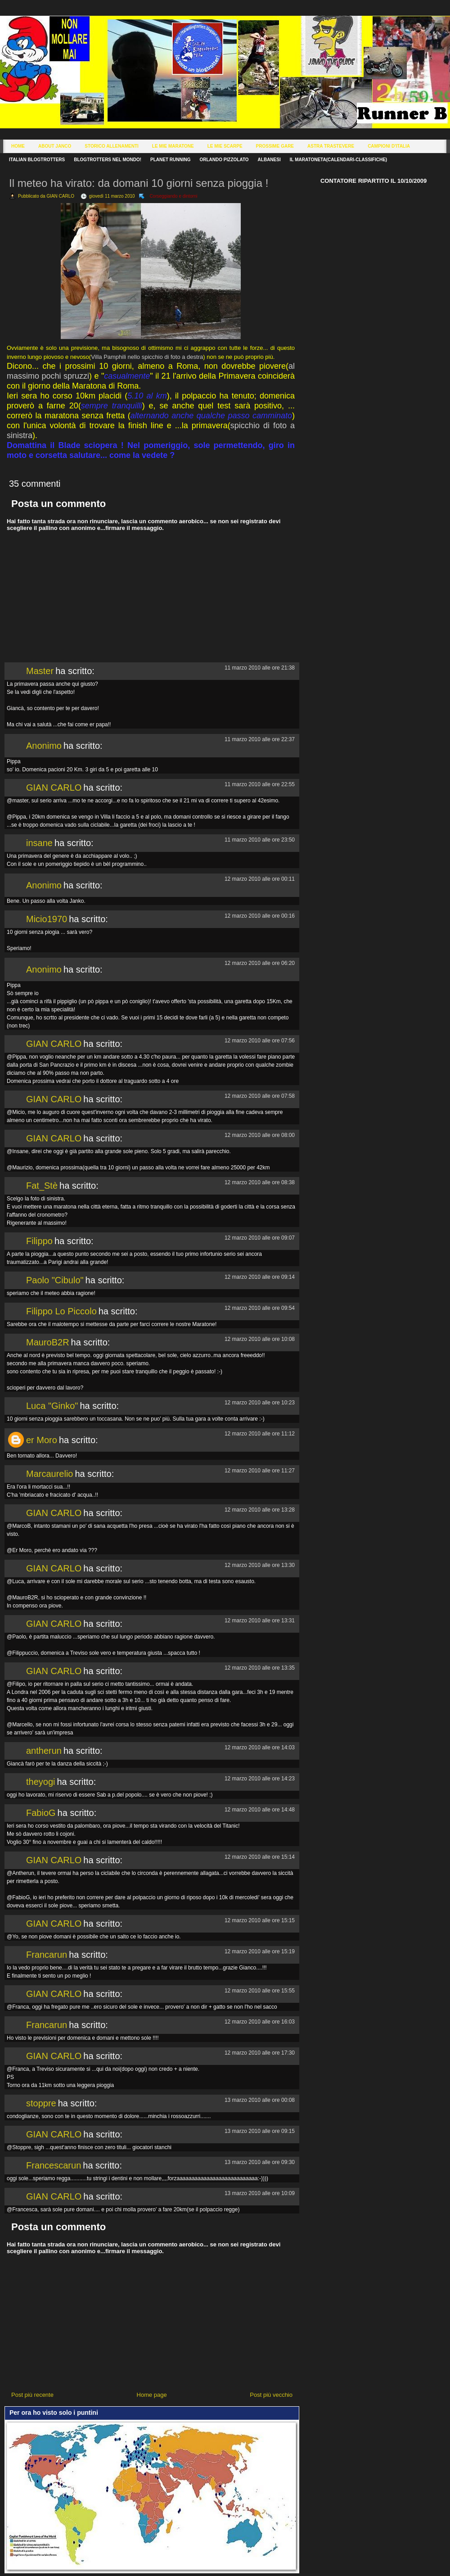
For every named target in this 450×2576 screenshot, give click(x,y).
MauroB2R (47, 1342)
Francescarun (53, 2165)
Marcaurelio (49, 1474)
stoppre (41, 2103)
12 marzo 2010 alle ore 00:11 (260, 879)
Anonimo (44, 746)
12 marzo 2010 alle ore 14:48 (260, 1809)
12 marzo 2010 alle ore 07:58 (260, 1096)
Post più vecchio (271, 2394)
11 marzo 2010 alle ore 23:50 (260, 840)
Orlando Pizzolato (224, 159)
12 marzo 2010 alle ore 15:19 (260, 1951)
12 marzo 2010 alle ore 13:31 (260, 1620)
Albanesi (269, 159)
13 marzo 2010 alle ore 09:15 (260, 2131)
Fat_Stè (42, 1186)
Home (18, 146)
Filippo (39, 1241)
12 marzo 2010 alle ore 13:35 (260, 1668)
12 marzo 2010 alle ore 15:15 (260, 1920)
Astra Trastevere (330, 146)
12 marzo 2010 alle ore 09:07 (260, 1238)
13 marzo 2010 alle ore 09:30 (260, 2162)
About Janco (54, 146)
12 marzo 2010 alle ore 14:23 (260, 1778)
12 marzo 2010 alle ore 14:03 (260, 1747)
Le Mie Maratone (173, 146)
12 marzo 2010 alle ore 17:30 (260, 2053)
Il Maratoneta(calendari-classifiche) (338, 159)
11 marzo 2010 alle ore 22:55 (260, 784)
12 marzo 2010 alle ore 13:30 (260, 1565)
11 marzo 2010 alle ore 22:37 (260, 739)
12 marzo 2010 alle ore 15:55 (260, 1990)
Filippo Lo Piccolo (61, 1311)
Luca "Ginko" (52, 1406)
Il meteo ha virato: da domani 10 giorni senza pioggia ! (138, 183)
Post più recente (32, 2394)
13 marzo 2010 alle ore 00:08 (260, 2100)
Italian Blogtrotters (37, 159)
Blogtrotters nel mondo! (107, 159)
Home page (152, 2394)
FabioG (41, 1813)
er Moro (41, 1440)
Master (40, 671)
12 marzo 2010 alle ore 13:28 (260, 1510)
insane (39, 843)
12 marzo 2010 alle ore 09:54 (260, 1308)
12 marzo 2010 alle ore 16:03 (260, 2022)
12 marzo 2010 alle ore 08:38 (260, 1182)
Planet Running (170, 159)
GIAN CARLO (53, 787)
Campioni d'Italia (389, 146)
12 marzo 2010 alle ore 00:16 (260, 916)
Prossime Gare (275, 146)
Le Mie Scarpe (225, 146)
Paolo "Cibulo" (55, 1280)
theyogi (40, 1782)
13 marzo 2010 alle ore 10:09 (260, 2193)
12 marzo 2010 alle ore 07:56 (260, 1040)
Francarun (46, 1955)
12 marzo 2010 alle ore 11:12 (260, 1434)
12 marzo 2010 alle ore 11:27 (260, 1470)
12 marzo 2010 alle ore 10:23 (260, 1402)
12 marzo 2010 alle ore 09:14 (260, 1277)
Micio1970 (46, 919)
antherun (44, 1751)
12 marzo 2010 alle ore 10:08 (260, 1339)
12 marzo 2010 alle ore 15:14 (260, 1857)
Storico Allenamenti (111, 146)
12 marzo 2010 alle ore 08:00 (260, 1135)
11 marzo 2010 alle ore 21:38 (260, 668)
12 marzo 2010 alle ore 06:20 (260, 963)
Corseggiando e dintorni (173, 196)
